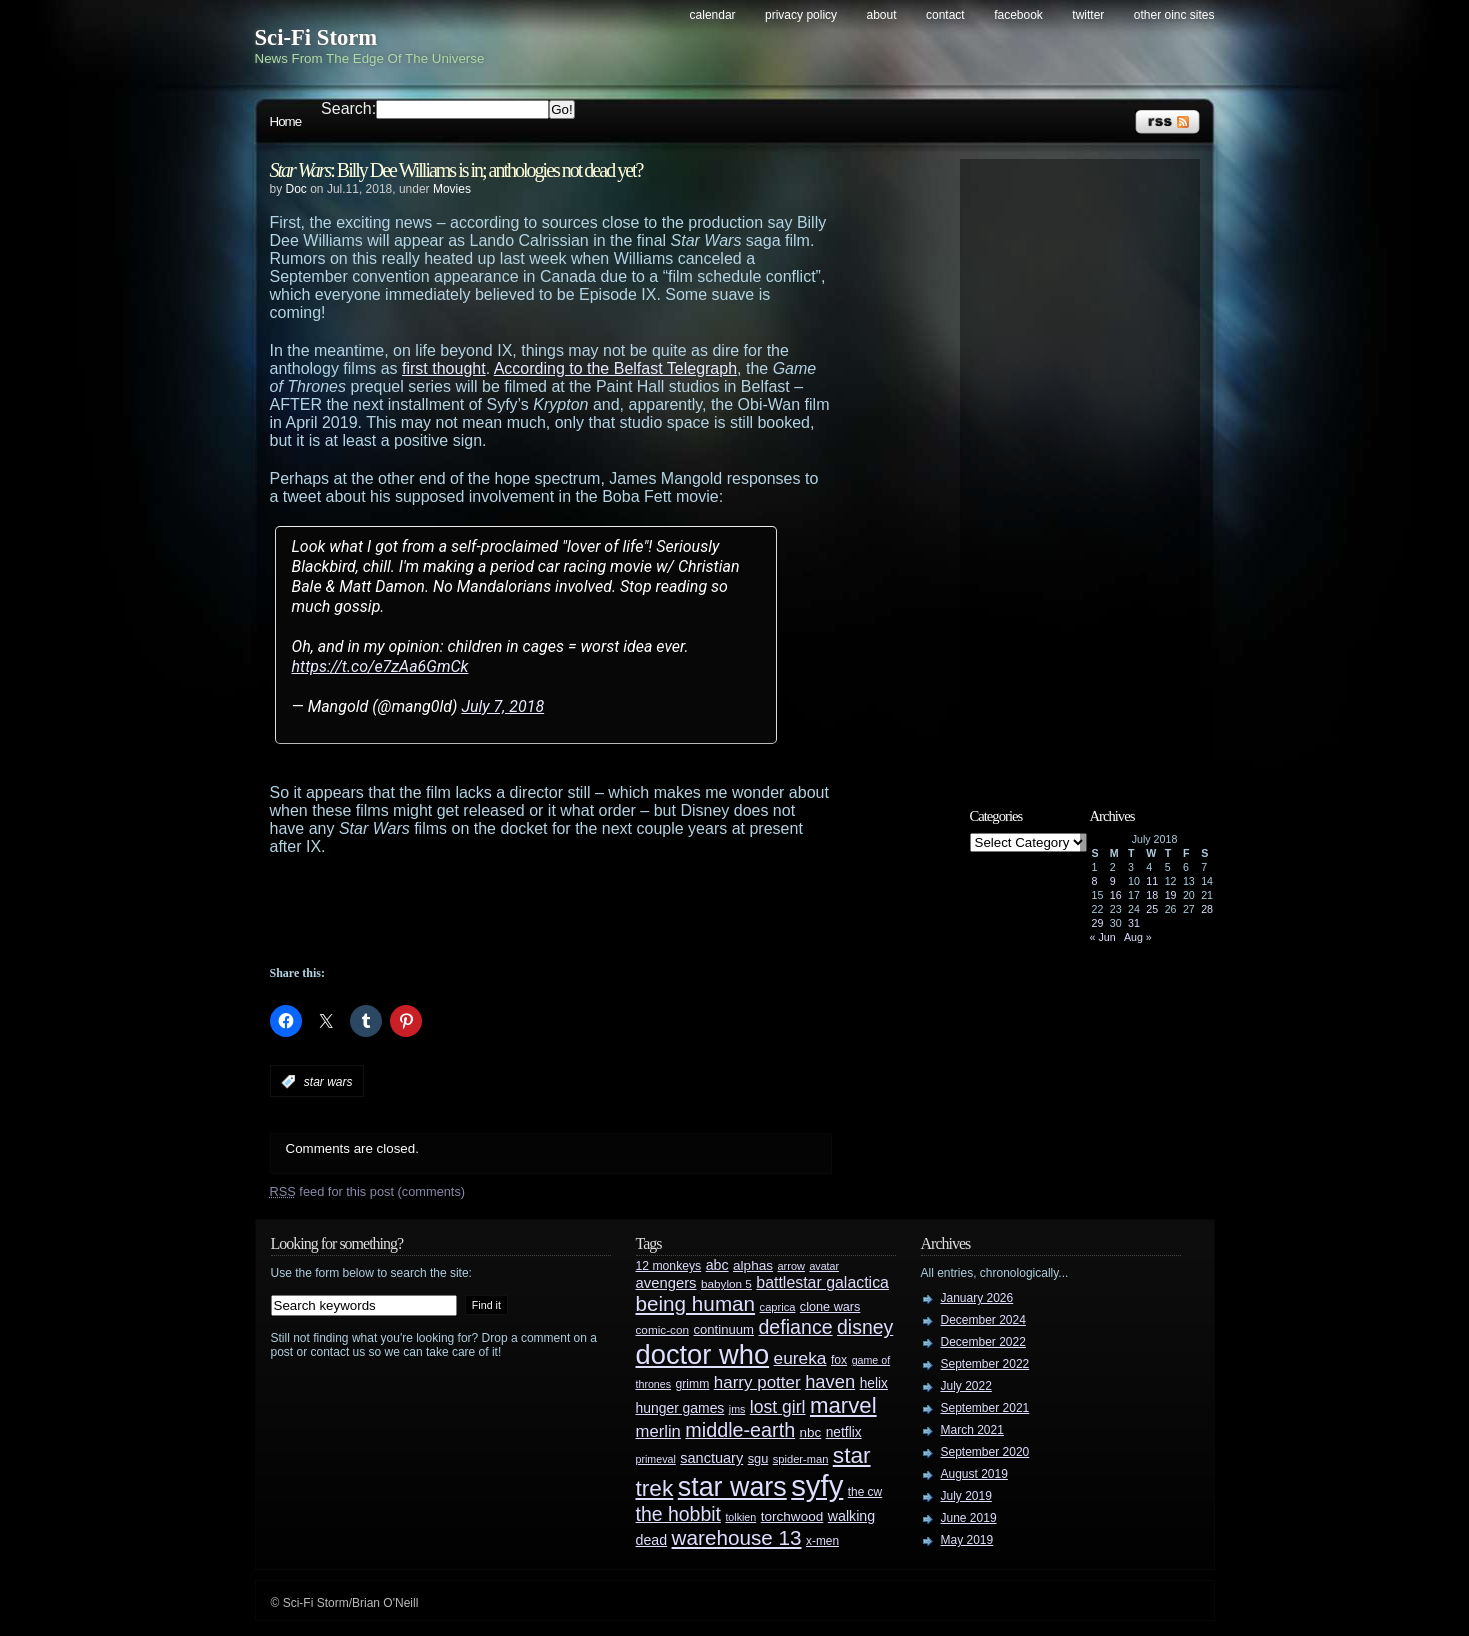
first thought (444, 368)
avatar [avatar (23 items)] (824, 1266)
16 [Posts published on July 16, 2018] (1116, 895)
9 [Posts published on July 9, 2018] (1113, 881)
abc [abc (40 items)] (717, 1265)
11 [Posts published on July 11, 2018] (1152, 881)
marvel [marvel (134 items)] (843, 1405)
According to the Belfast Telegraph (615, 368)
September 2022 (985, 1364)
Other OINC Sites (1174, 15)
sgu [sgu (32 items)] (758, 1458)
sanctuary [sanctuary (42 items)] (711, 1458)
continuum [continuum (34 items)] (723, 1329)
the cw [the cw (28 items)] (865, 1492)
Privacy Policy (801, 15)
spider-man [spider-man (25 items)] (801, 1459)
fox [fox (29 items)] (839, 1360)
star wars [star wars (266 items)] (732, 1487)
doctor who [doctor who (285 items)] (703, 1354)
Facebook (1018, 15)
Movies (452, 189)
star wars (328, 1082)
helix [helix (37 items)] (874, 1383)
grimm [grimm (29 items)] (693, 1384)
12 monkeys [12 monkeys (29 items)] (669, 1266)
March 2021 (972, 1430)
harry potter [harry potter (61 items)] (757, 1382)
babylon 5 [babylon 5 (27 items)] (726, 1283)
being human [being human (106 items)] (696, 1303)
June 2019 (969, 1518)
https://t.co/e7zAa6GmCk (380, 666)
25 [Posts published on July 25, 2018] (1152, 909)
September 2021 (985, 1408)
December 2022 (983, 1342)
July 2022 (966, 1386)
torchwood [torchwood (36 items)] (792, 1516)
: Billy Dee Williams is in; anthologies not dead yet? (456, 170)
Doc (296, 189)
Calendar (713, 15)
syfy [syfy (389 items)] (817, 1485)
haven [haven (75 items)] (830, 1381)
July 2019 (966, 1496)
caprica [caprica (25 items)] (778, 1307)
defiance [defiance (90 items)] (795, 1327)
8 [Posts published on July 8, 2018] (1095, 881)
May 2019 (967, 1540)
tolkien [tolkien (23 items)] (740, 1517)
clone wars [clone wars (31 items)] (830, 1307)
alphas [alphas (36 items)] (753, 1265)
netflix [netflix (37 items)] (844, 1432)
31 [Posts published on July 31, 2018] (1134, 923)
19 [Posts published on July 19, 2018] (1171, 895)
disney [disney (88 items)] (865, 1327)
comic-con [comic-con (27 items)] (662, 1329)
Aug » (1138, 937)
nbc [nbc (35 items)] (811, 1432)
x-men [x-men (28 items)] (822, 1541)
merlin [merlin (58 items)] (658, 1431)
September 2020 (985, 1452)
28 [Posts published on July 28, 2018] (1207, 909)
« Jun (1103, 937)
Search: (348, 108)
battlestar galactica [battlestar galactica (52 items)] (822, 1282)
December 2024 (983, 1320)
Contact (945, 15)
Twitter (1088, 15)
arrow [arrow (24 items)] (791, 1266)
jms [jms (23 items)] (737, 1409)
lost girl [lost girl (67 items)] (778, 1407)
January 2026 (977, 1298)
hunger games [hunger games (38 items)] (680, 1408)
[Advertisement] (590, 911)
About (882, 15)
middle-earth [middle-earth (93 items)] (740, 1430)
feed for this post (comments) (368, 1191)
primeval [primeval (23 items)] (656, 1459)
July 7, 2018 (502, 706)
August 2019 (974, 1474)
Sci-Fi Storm (316, 37)
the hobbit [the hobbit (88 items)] (678, 1514)
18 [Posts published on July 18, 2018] (1152, 895)
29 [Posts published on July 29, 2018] (1098, 923)
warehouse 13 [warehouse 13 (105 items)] (737, 1537)
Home (286, 121)
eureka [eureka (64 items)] (800, 1358)
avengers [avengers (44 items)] (666, 1283)
